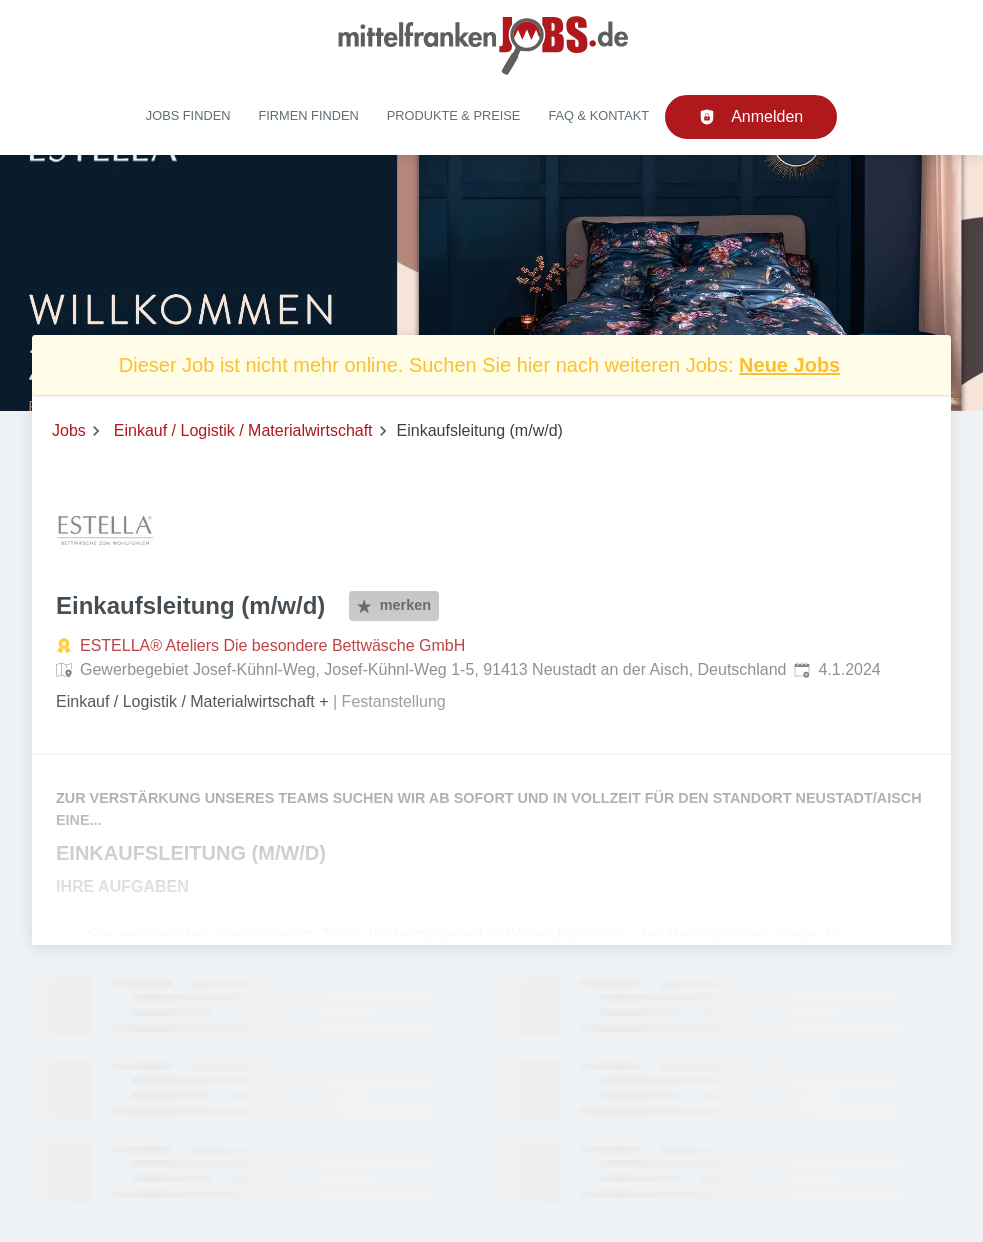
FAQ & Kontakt (598, 115)
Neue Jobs (789, 365)
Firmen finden (308, 115)
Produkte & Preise (454, 115)
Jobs (69, 430)
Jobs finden (188, 115)
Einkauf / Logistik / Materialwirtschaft (243, 430)
